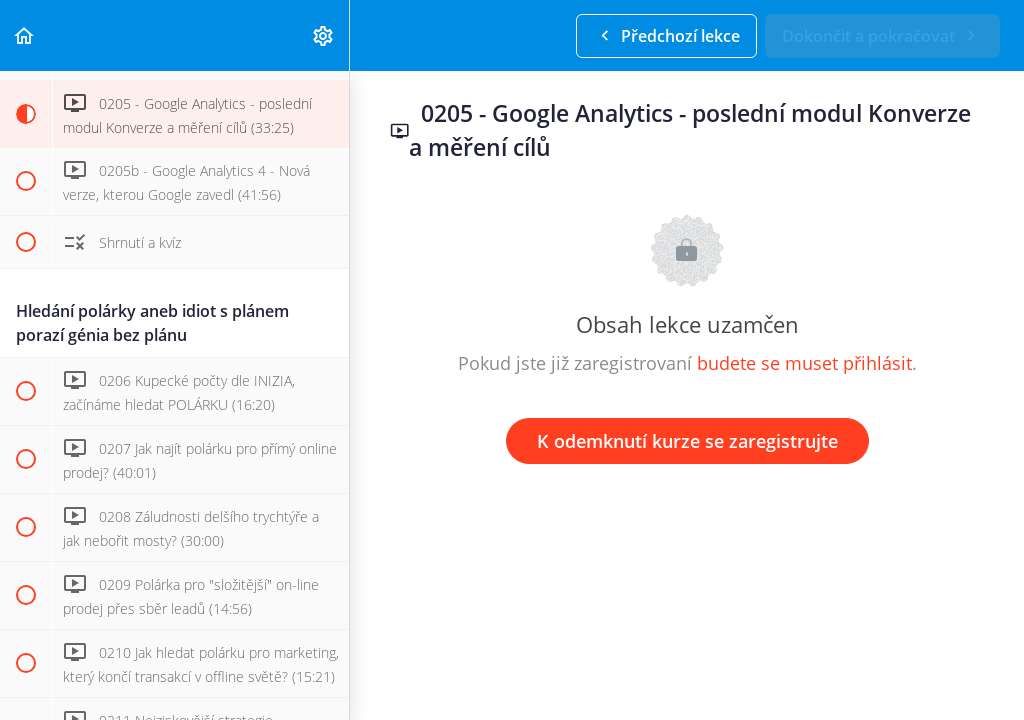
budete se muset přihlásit (804, 363)
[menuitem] (324, 35)
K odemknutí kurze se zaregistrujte (687, 441)
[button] (25, 35)
